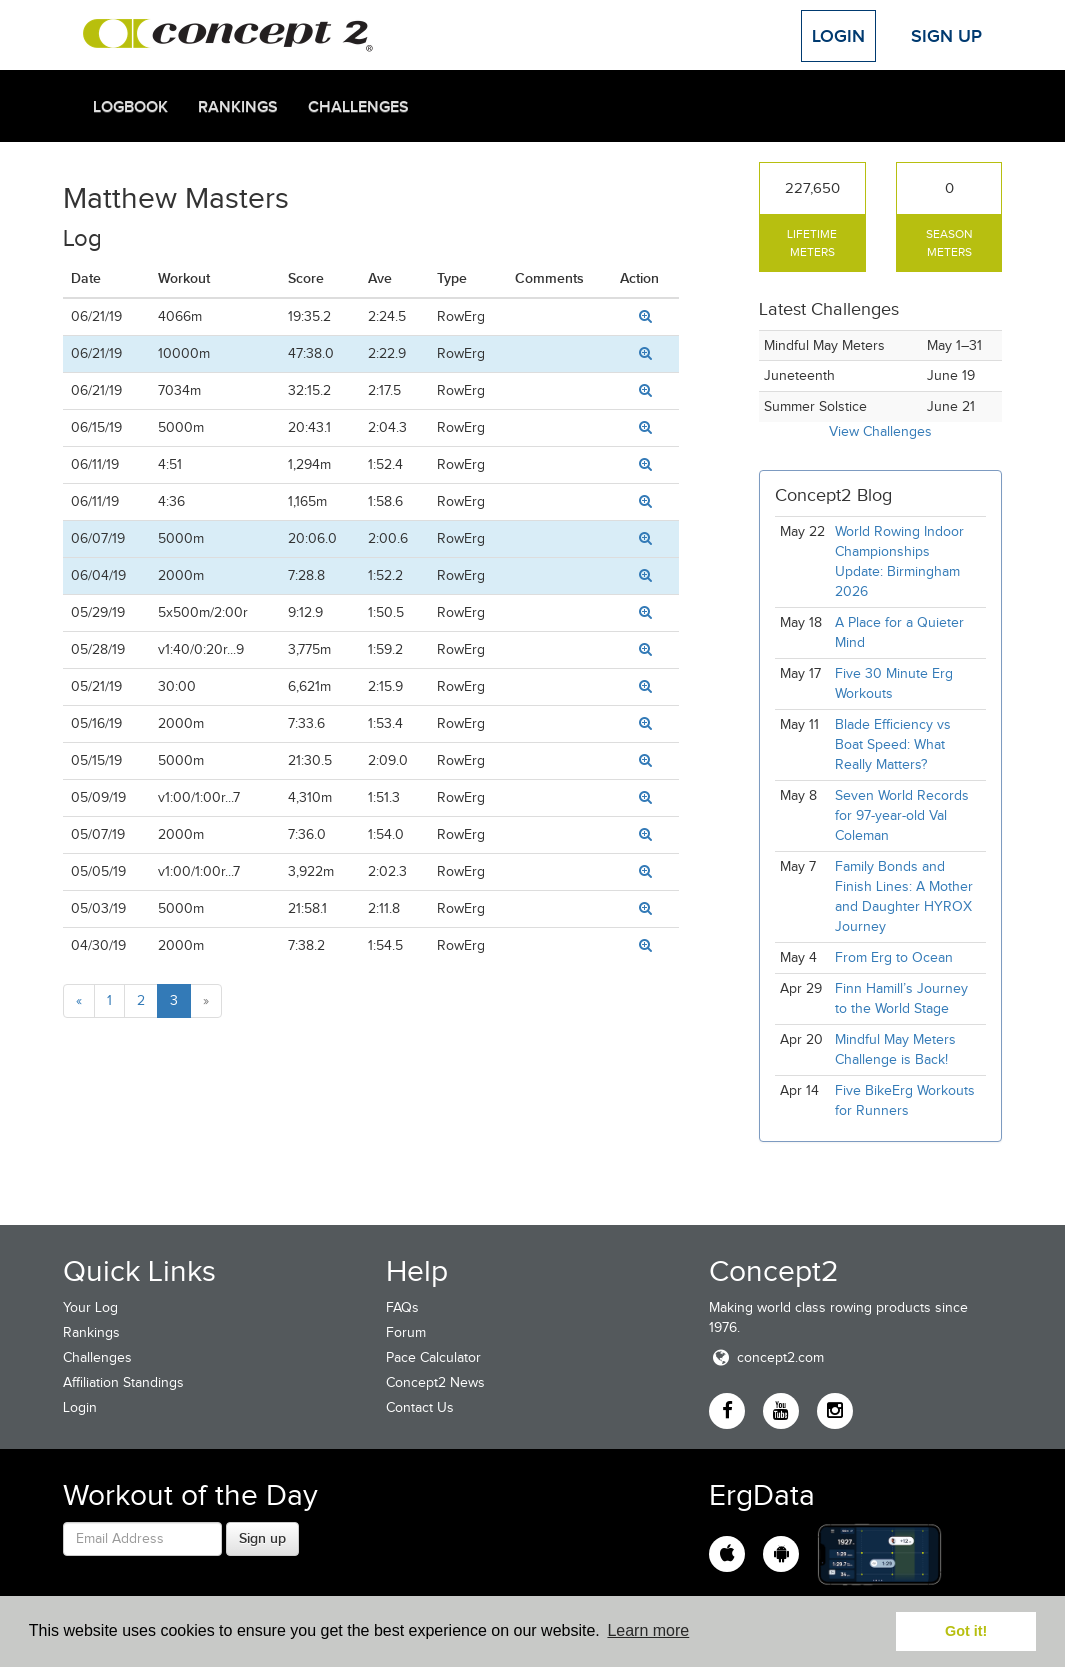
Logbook (130, 107)
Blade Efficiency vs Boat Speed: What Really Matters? (893, 744)
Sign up (262, 1538)
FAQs (402, 1307)
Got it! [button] (966, 1631)
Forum (406, 1332)
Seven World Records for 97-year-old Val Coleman (902, 815)
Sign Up (946, 36)
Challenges (358, 107)
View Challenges (880, 431)
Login (838, 36)
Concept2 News (435, 1382)
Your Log (90, 1307)
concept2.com (766, 1357)
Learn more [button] (648, 1630)
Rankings (238, 107)
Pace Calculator (433, 1357)
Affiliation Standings (123, 1382)
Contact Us (420, 1407)
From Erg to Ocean (894, 957)
